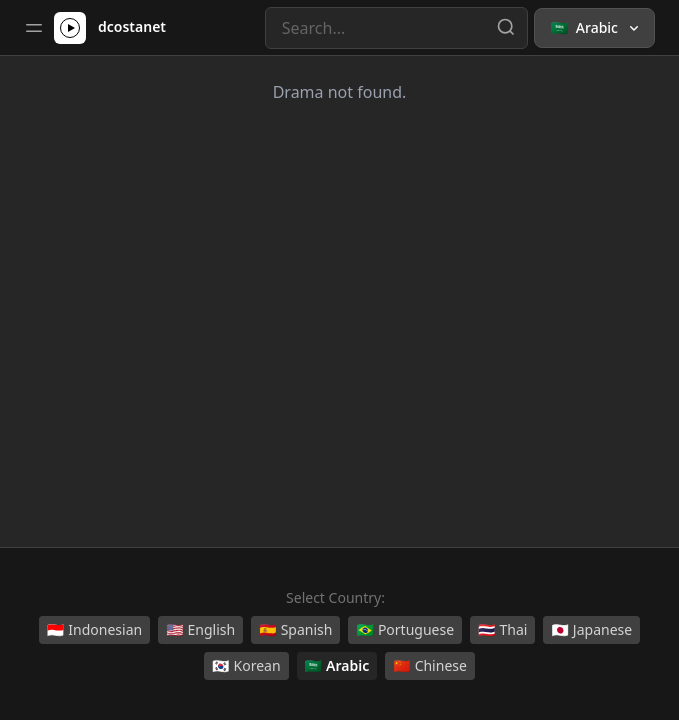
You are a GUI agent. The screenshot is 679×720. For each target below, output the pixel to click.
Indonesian (94, 630)
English (200, 630)
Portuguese (405, 630)
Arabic (337, 666)
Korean (246, 666)
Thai (502, 630)
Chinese (430, 666)
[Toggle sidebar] (34, 28)
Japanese (591, 630)
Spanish (295, 630)
